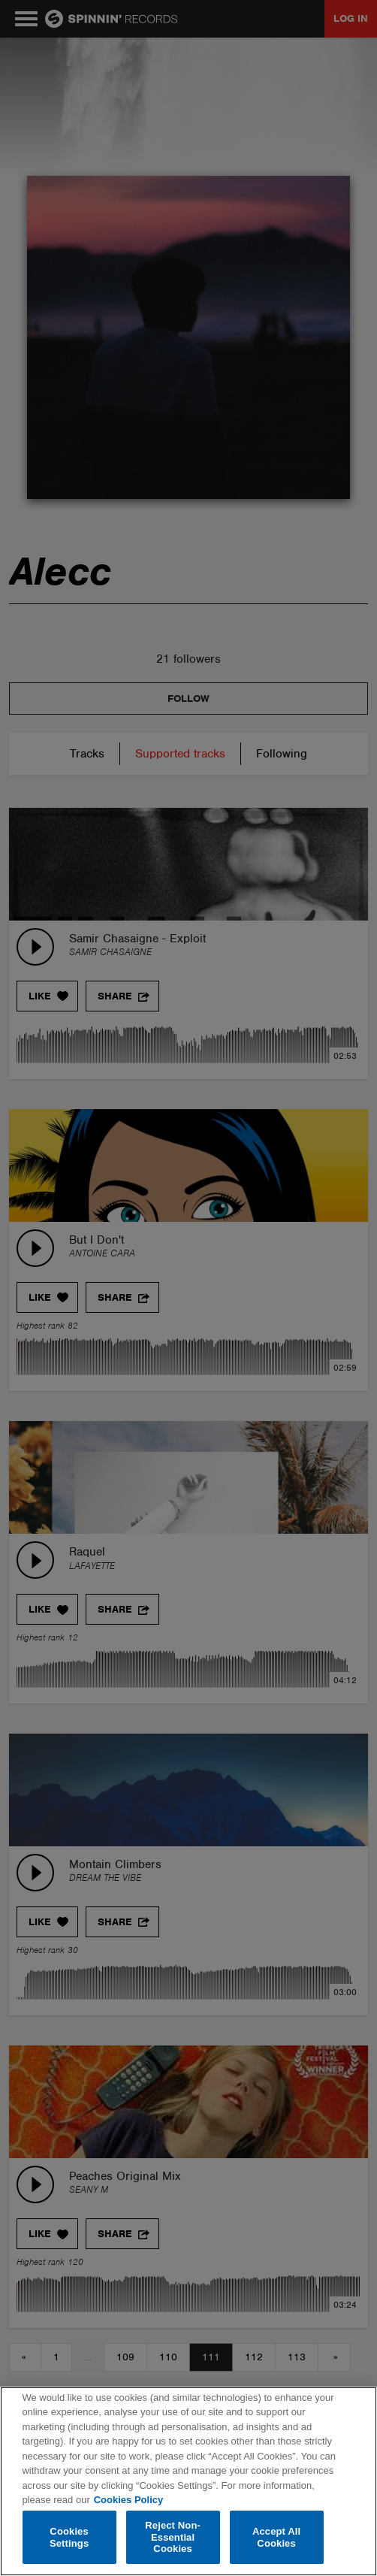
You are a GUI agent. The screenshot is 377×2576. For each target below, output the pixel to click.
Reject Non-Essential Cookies (173, 2537)
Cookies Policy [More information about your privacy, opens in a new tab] (128, 2499)
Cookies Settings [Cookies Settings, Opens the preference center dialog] (69, 2537)
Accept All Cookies (276, 2537)
